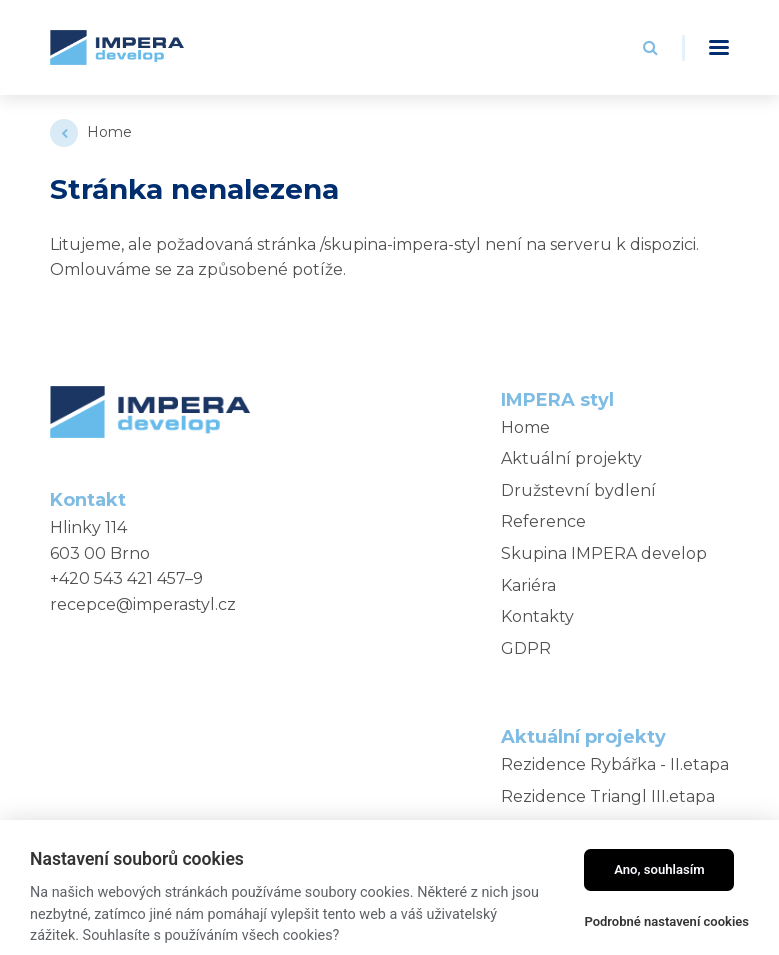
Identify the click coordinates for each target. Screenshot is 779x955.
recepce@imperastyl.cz (143, 604)
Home (109, 132)
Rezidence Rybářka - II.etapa (615, 764)
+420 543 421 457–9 (126, 578)
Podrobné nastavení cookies (666, 921)
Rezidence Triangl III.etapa (608, 796)
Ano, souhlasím (659, 869)
